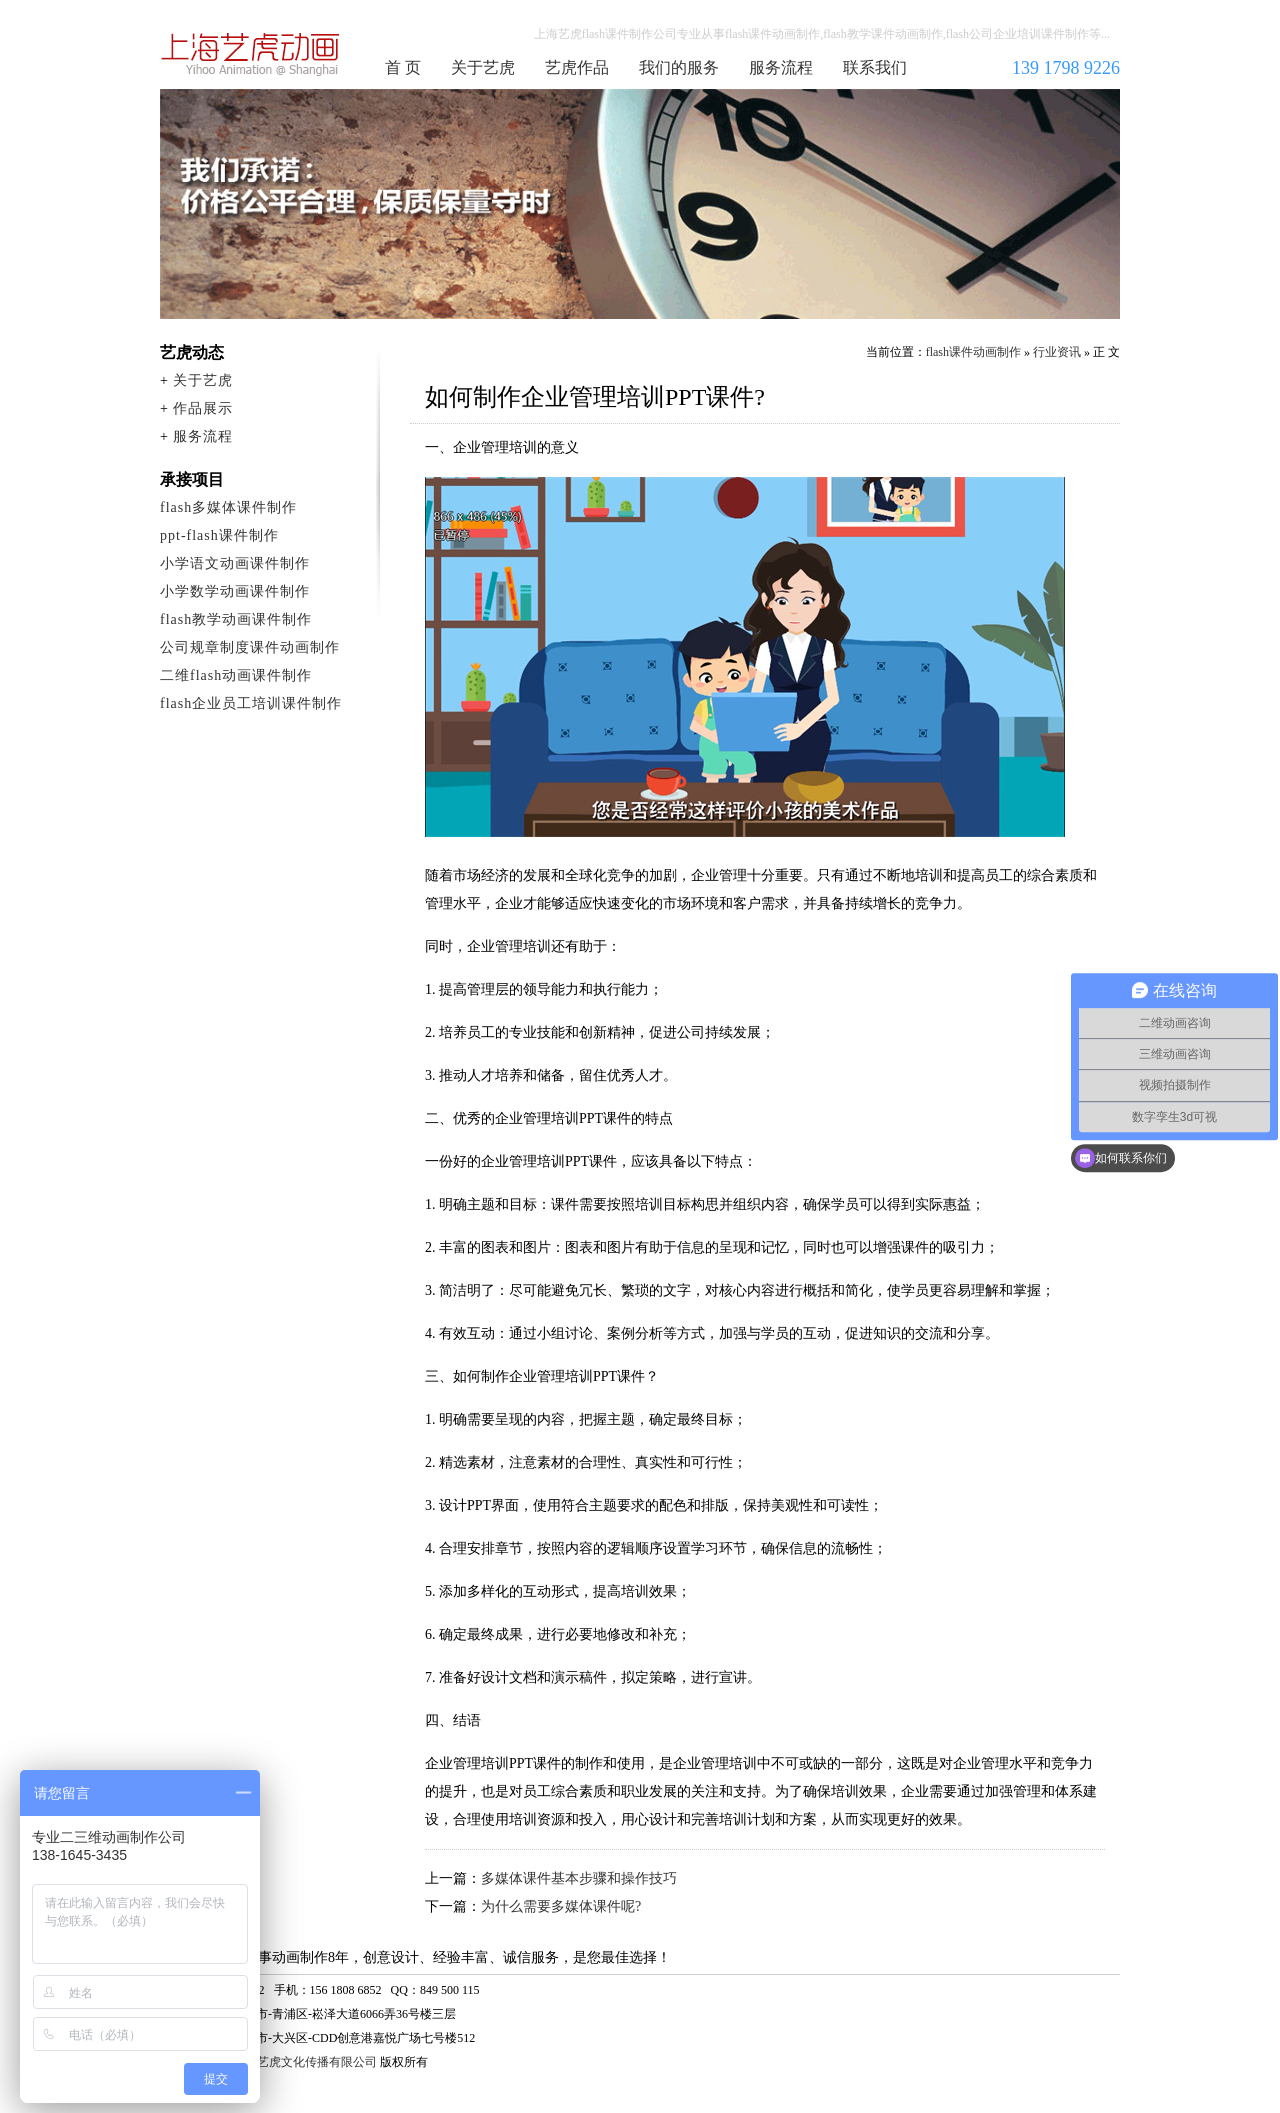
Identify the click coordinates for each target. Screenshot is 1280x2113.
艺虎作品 (577, 67)
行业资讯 (1057, 352)
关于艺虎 (483, 67)
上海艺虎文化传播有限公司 (305, 2062)
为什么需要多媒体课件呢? (561, 1906)
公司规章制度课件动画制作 (250, 647)
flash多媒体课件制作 (228, 507)
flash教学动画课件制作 (236, 619)
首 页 (403, 67)
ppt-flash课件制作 (219, 535)
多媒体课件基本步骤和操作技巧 (579, 1878)
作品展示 (203, 408)
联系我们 (875, 67)
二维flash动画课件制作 (236, 675)
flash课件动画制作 (251, 54)
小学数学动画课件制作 (235, 591)
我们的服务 (679, 67)
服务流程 (781, 67)
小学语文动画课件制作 (235, 563)
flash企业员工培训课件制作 (251, 703)
